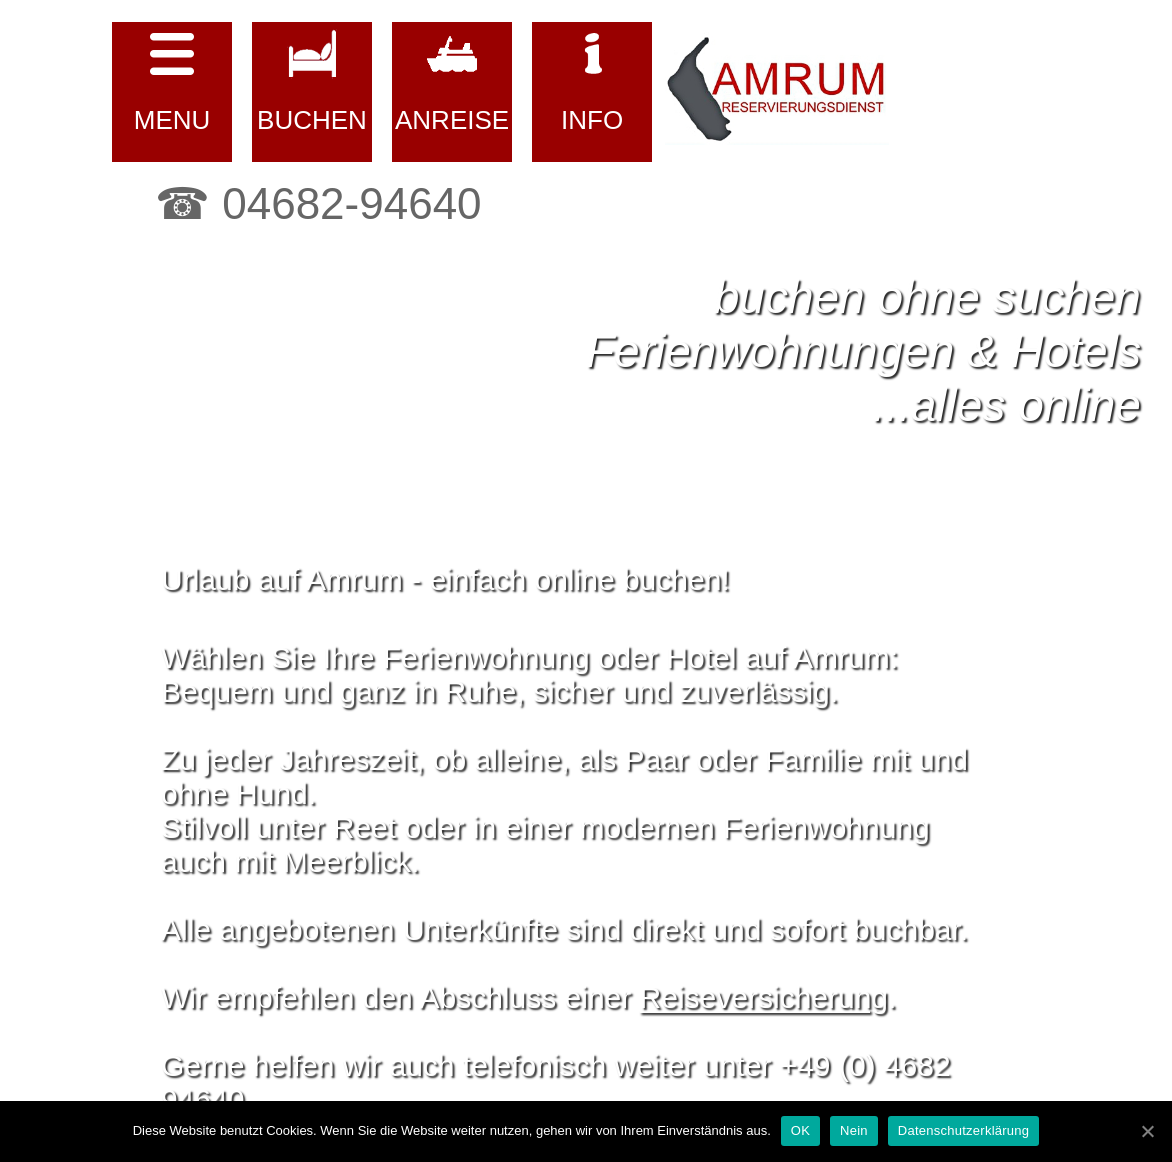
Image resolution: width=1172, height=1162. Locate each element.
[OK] (1147, 1131)
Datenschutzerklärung (963, 1130)
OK (800, 1130)
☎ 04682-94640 (318, 203)
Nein (854, 1130)
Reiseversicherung (764, 997)
